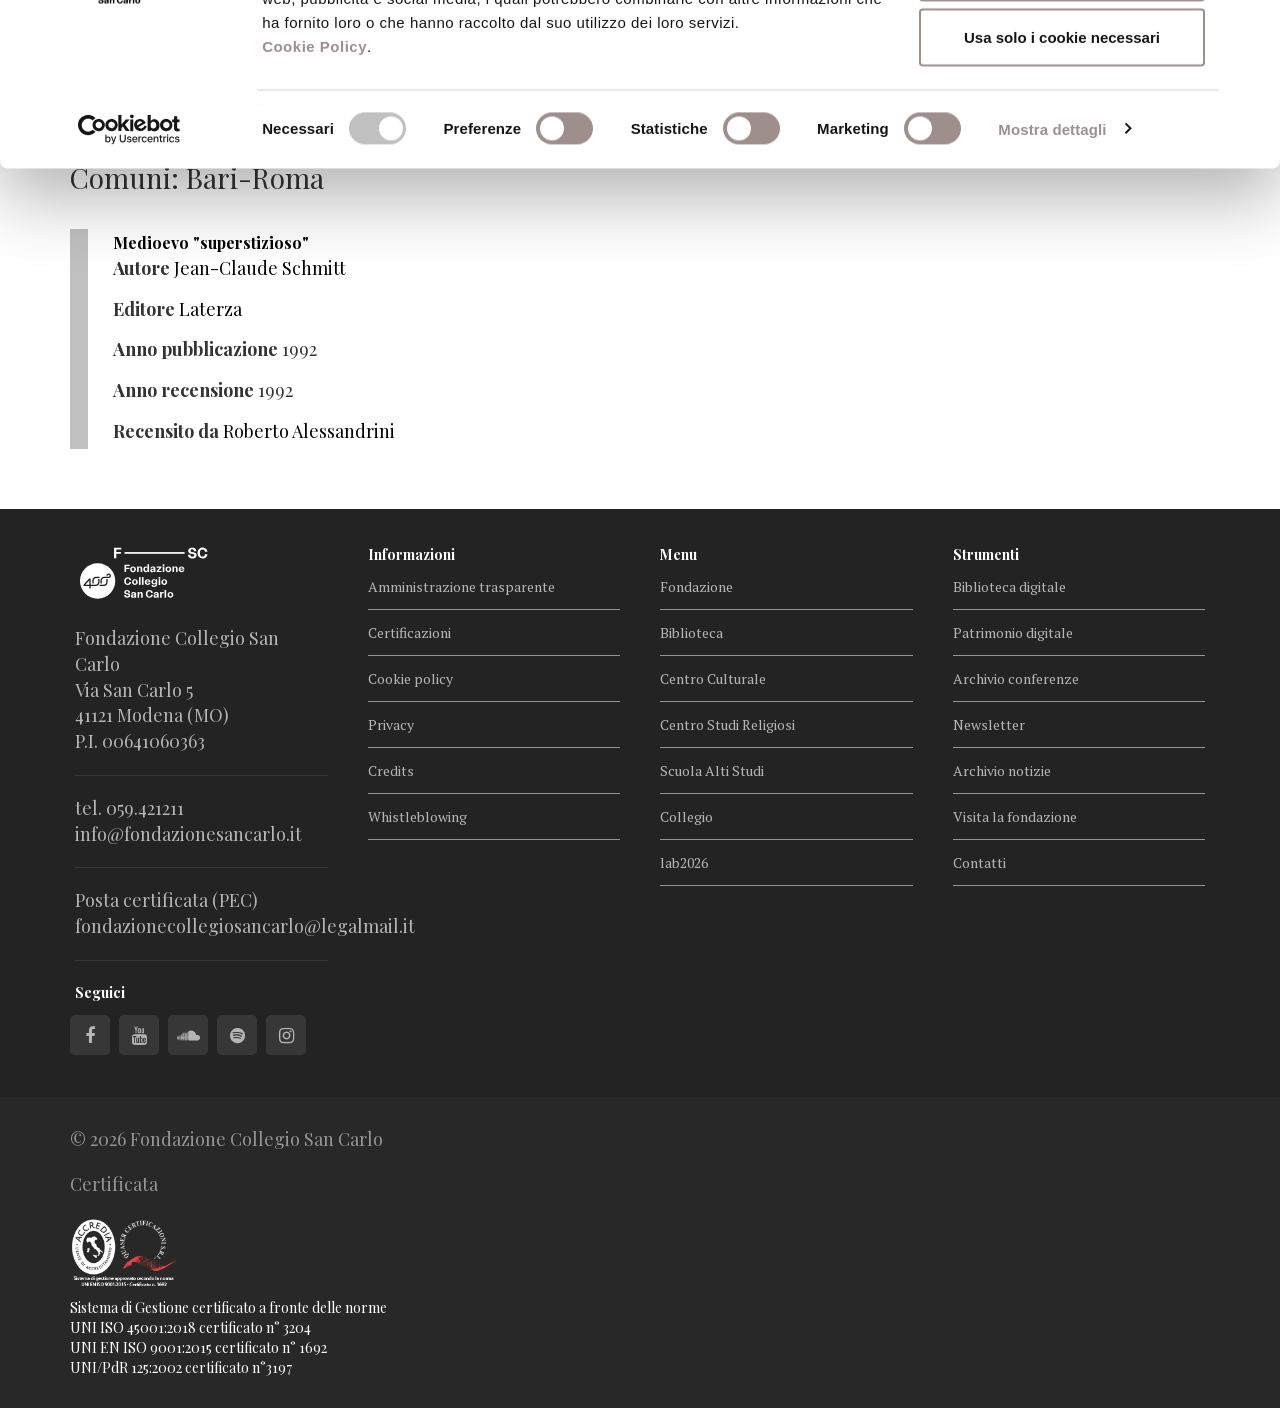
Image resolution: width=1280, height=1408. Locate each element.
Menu (678, 554)
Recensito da (166, 431)
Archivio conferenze (1016, 678)
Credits (391, 770)
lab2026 (684, 862)
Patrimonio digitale (1013, 632)
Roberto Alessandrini (309, 431)
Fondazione (696, 586)
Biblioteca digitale (1009, 586)
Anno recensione (183, 390)
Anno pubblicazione (195, 349)
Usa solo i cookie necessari (1062, 183)
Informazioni (411, 554)
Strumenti (986, 554)
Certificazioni (409, 632)
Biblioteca (691, 632)
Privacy (391, 724)
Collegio (686, 816)
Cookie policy (410, 678)
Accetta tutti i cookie (1062, 52)
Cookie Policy (314, 192)
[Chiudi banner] (1249, 31)
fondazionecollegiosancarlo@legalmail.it (245, 926)
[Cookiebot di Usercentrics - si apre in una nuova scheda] (129, 276)
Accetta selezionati (1061, 118)
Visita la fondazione (1015, 816)
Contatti (979, 862)
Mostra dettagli (1052, 275)
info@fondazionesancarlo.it (188, 834)
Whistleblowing (417, 816)
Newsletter (989, 724)
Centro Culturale (713, 678)
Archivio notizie (1002, 770)
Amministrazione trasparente (461, 586)
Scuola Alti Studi (712, 770)
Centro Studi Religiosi (727, 724)
